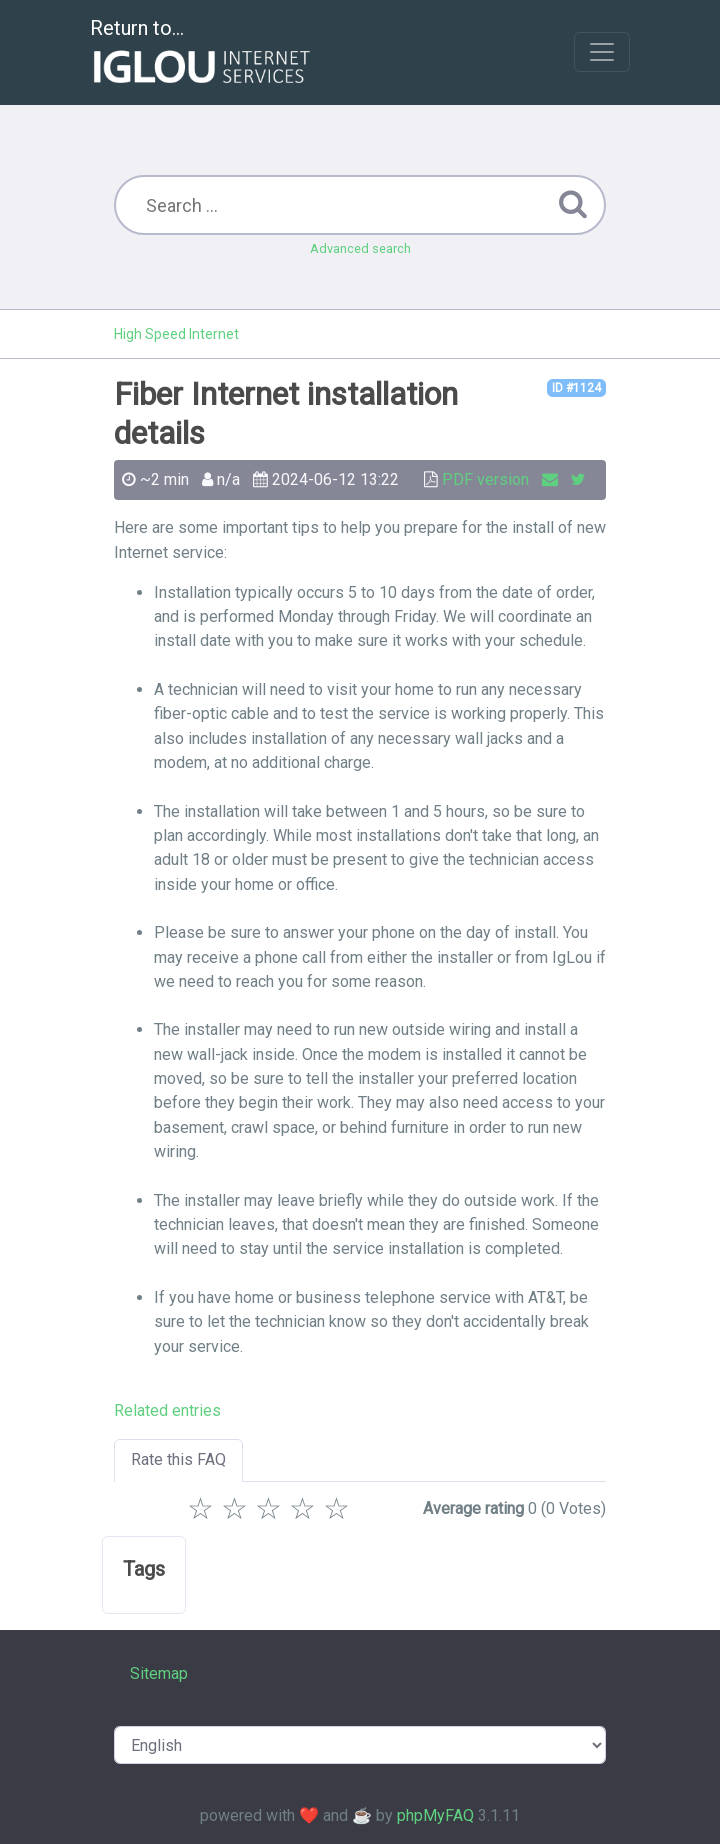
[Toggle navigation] (602, 52)
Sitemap (159, 1673)
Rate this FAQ (178, 1459)
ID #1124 (576, 388)
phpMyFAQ (435, 1815)
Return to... (202, 53)
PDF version (485, 479)
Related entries (167, 1410)
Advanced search (360, 248)
